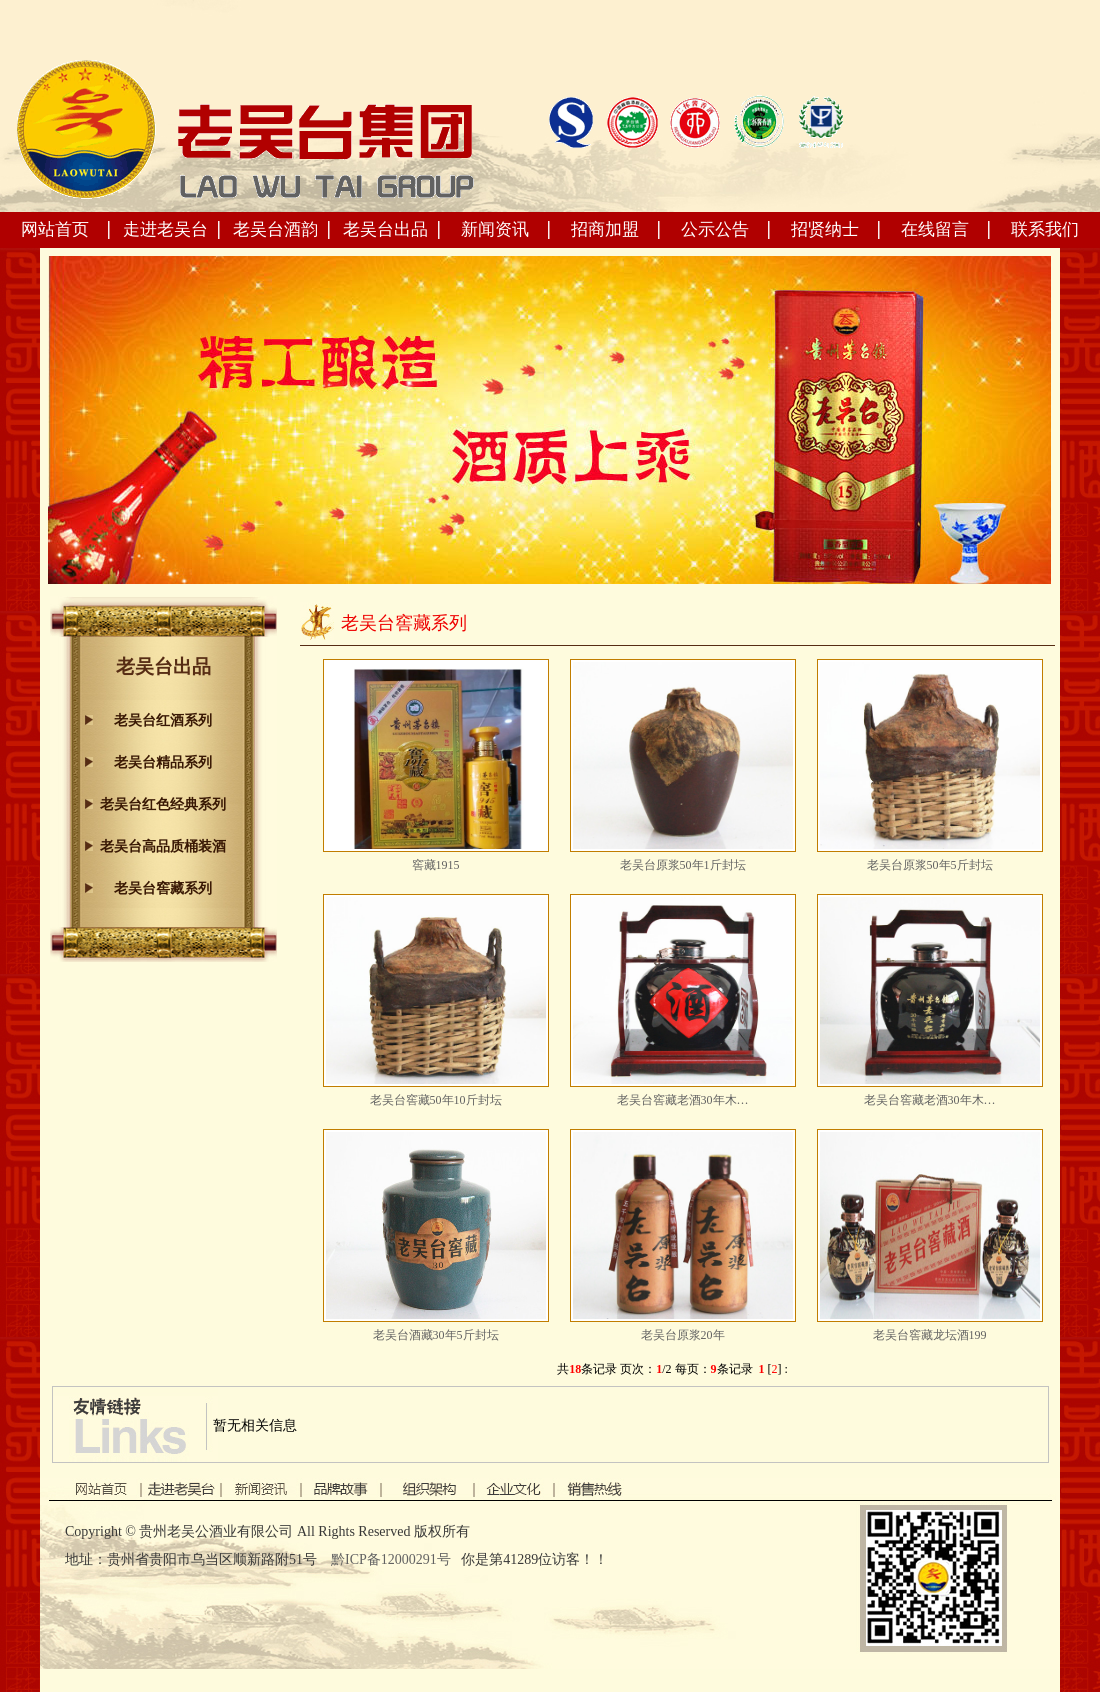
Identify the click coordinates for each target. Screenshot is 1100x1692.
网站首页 (55, 229)
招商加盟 (605, 229)
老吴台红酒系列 (163, 720)
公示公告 (715, 229)
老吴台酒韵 (275, 229)
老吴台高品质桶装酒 (163, 846)
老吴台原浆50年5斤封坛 (930, 865)
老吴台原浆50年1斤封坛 (683, 865)
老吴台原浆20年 (683, 1335)
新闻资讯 (495, 229)
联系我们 (1045, 229)
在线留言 (935, 229)
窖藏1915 (436, 865)
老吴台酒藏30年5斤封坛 (436, 1335)
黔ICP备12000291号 (392, 1559)
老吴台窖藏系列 (163, 888)
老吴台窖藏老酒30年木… (683, 1100)
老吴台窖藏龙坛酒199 (930, 1335)
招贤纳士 (825, 229)
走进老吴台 (165, 229)
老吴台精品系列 (163, 762)
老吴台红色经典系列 (163, 804)
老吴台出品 (385, 229)
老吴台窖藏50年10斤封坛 (436, 1100)
